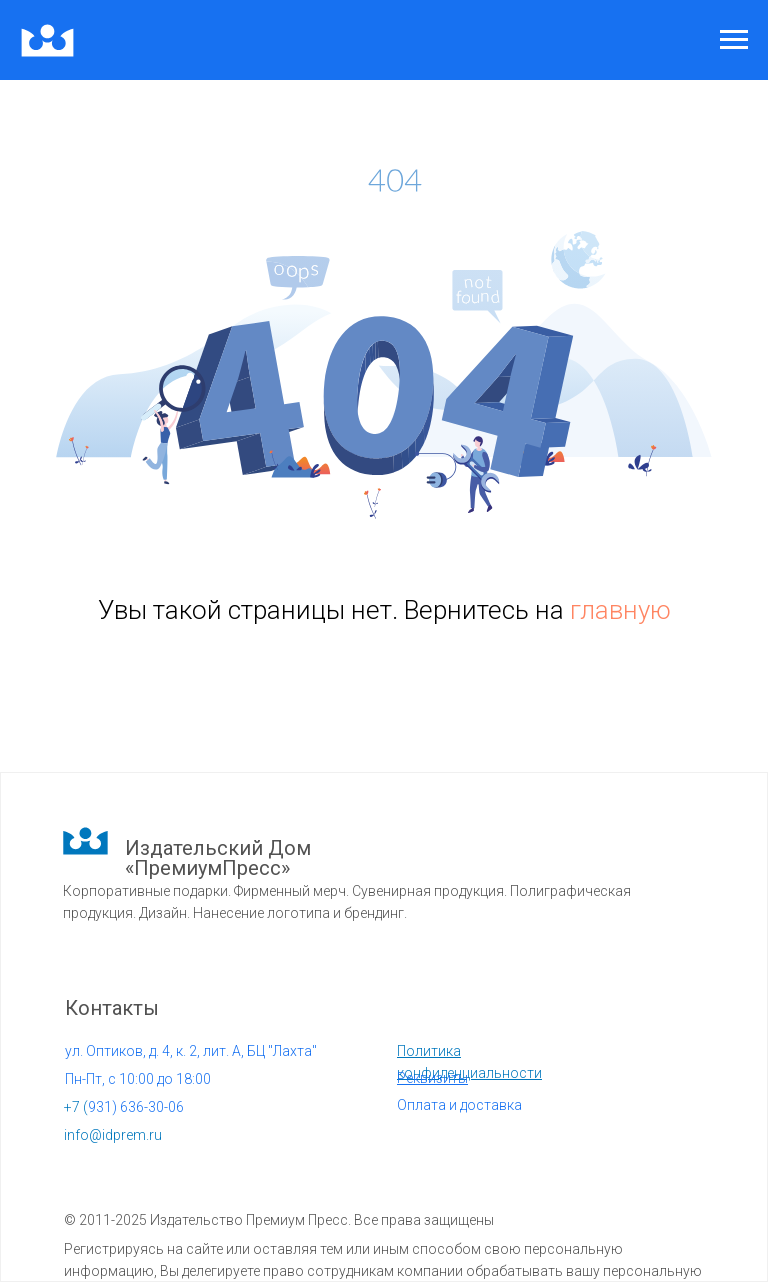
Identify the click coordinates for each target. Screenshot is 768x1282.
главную (620, 610)
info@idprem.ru (113, 1135)
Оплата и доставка (459, 1105)
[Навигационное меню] (734, 40)
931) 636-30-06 (124, 1107)
